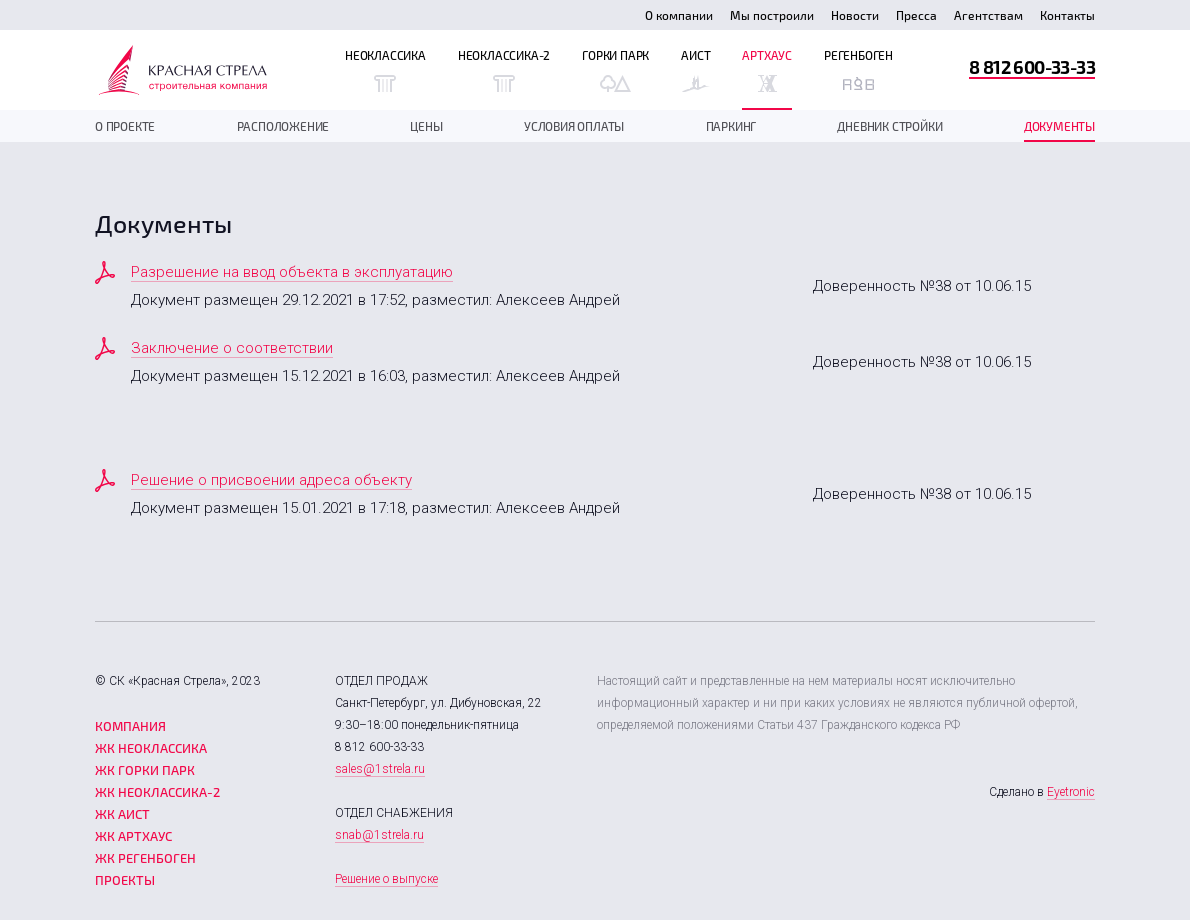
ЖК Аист (122, 814)
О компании (679, 15)
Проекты (125, 880)
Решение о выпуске (386, 879)
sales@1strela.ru (380, 769)
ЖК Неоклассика (151, 748)
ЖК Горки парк (145, 770)
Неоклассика (385, 70)
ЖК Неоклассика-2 (157, 792)
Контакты (1067, 15)
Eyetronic (1071, 792)
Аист (695, 70)
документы (1059, 126)
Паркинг (731, 126)
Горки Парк (615, 70)
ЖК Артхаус (133, 836)
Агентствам (988, 15)
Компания (130, 726)
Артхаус (767, 70)
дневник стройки (889, 126)
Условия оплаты (574, 126)
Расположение (283, 126)
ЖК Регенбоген (145, 858)
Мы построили (772, 15)
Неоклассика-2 (504, 70)
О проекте (125, 126)
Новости (855, 15)
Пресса (916, 15)
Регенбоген (858, 70)
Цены (426, 126)
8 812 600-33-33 (1032, 66)
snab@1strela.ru (379, 835)
